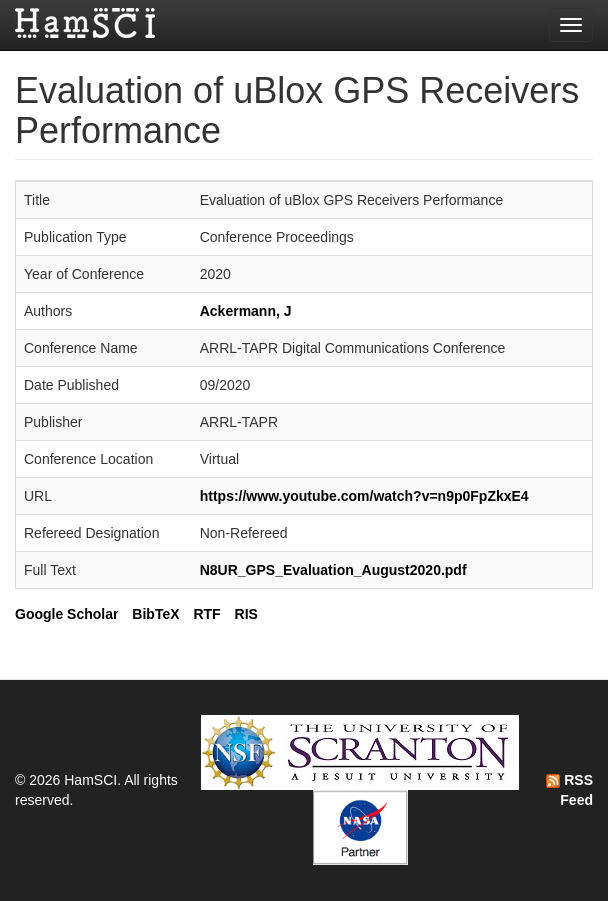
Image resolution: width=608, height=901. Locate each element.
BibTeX (155, 614)
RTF (206, 614)
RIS (246, 614)
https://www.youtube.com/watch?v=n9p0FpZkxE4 (364, 496)
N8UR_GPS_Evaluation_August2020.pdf (333, 570)
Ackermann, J (246, 311)
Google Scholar (66, 614)
